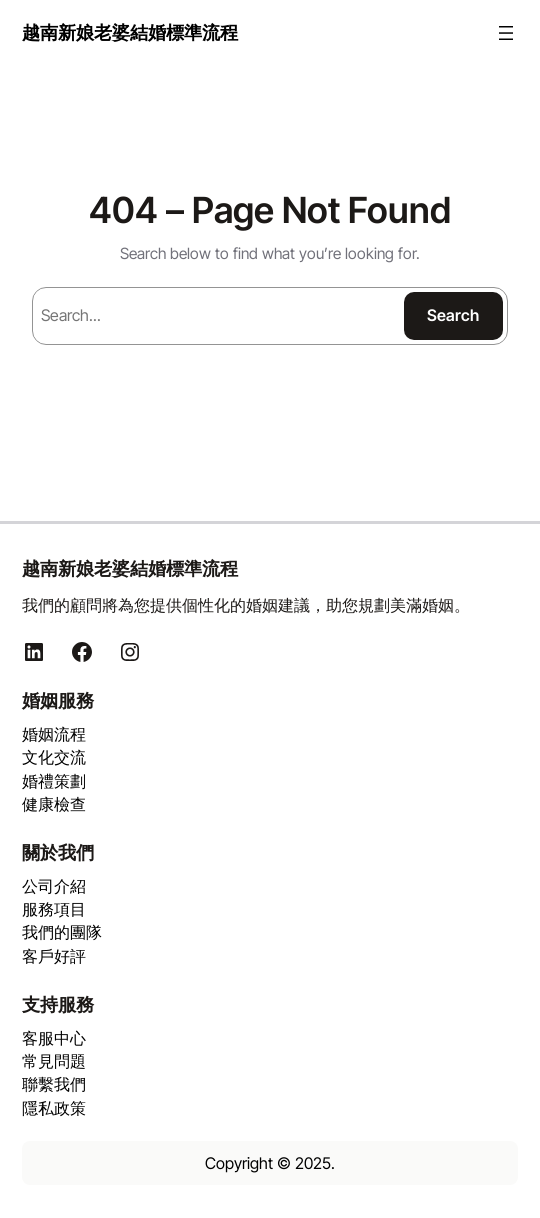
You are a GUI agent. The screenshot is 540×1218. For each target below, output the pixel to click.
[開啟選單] (506, 33)
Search (453, 315)
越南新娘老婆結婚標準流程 (130, 32)
